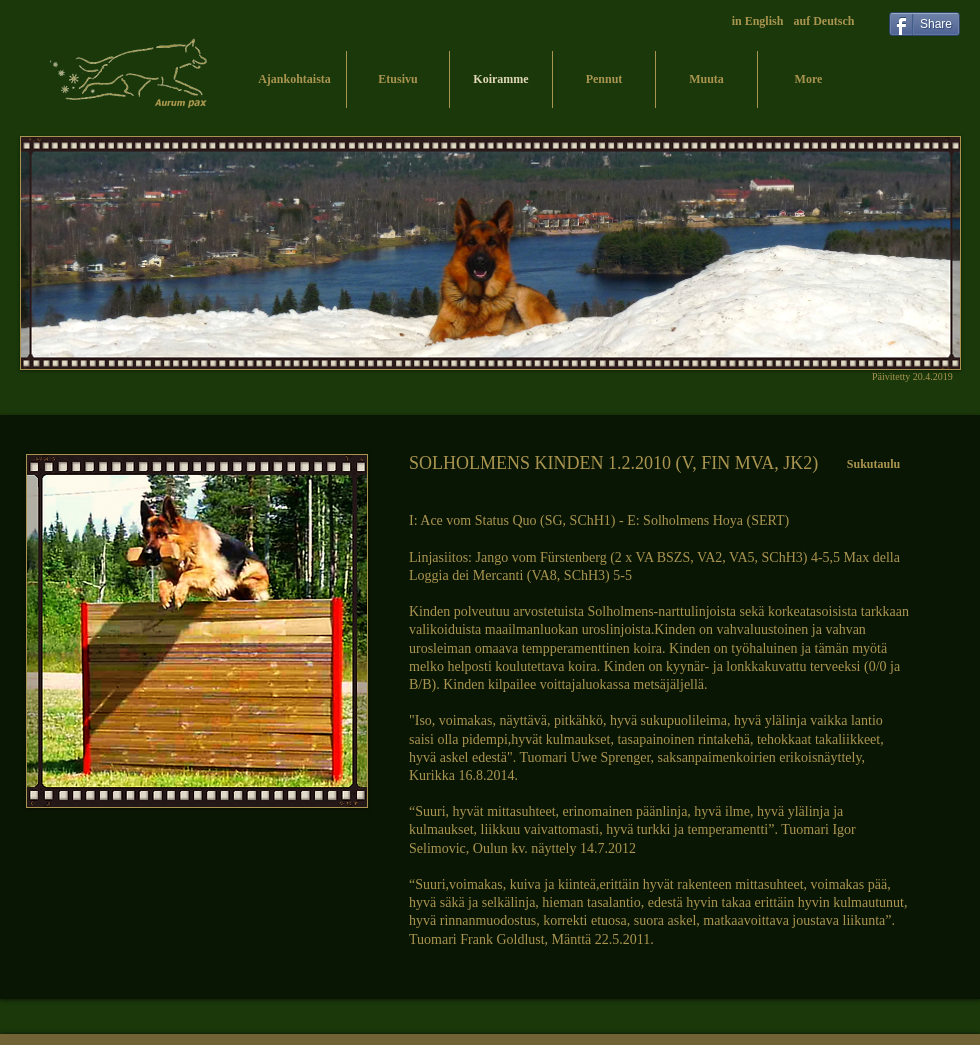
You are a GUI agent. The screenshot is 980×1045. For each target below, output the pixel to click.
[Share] (924, 24)
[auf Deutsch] (824, 22)
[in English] (757, 22)
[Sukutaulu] (873, 464)
